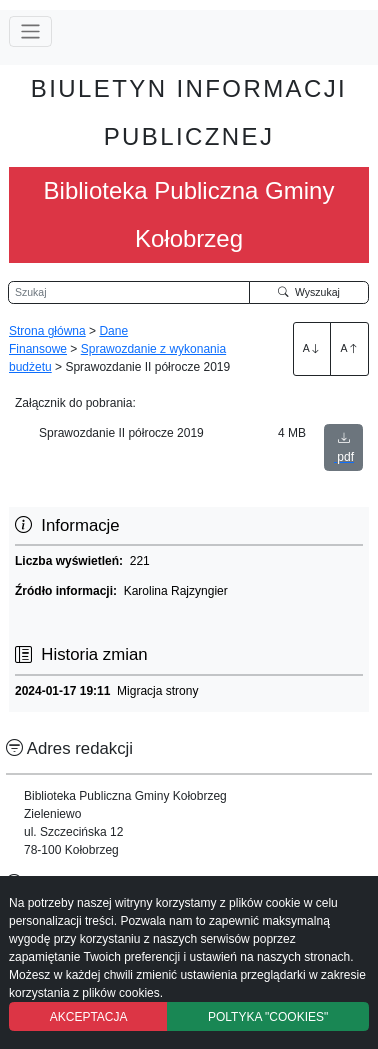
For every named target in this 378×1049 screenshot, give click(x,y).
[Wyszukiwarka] (129, 293)
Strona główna (47, 331)
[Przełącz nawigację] (30, 31)
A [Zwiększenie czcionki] (312, 348)
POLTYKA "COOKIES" (268, 1017)
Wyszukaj (309, 292)
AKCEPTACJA (89, 1017)
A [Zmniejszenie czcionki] (350, 348)
